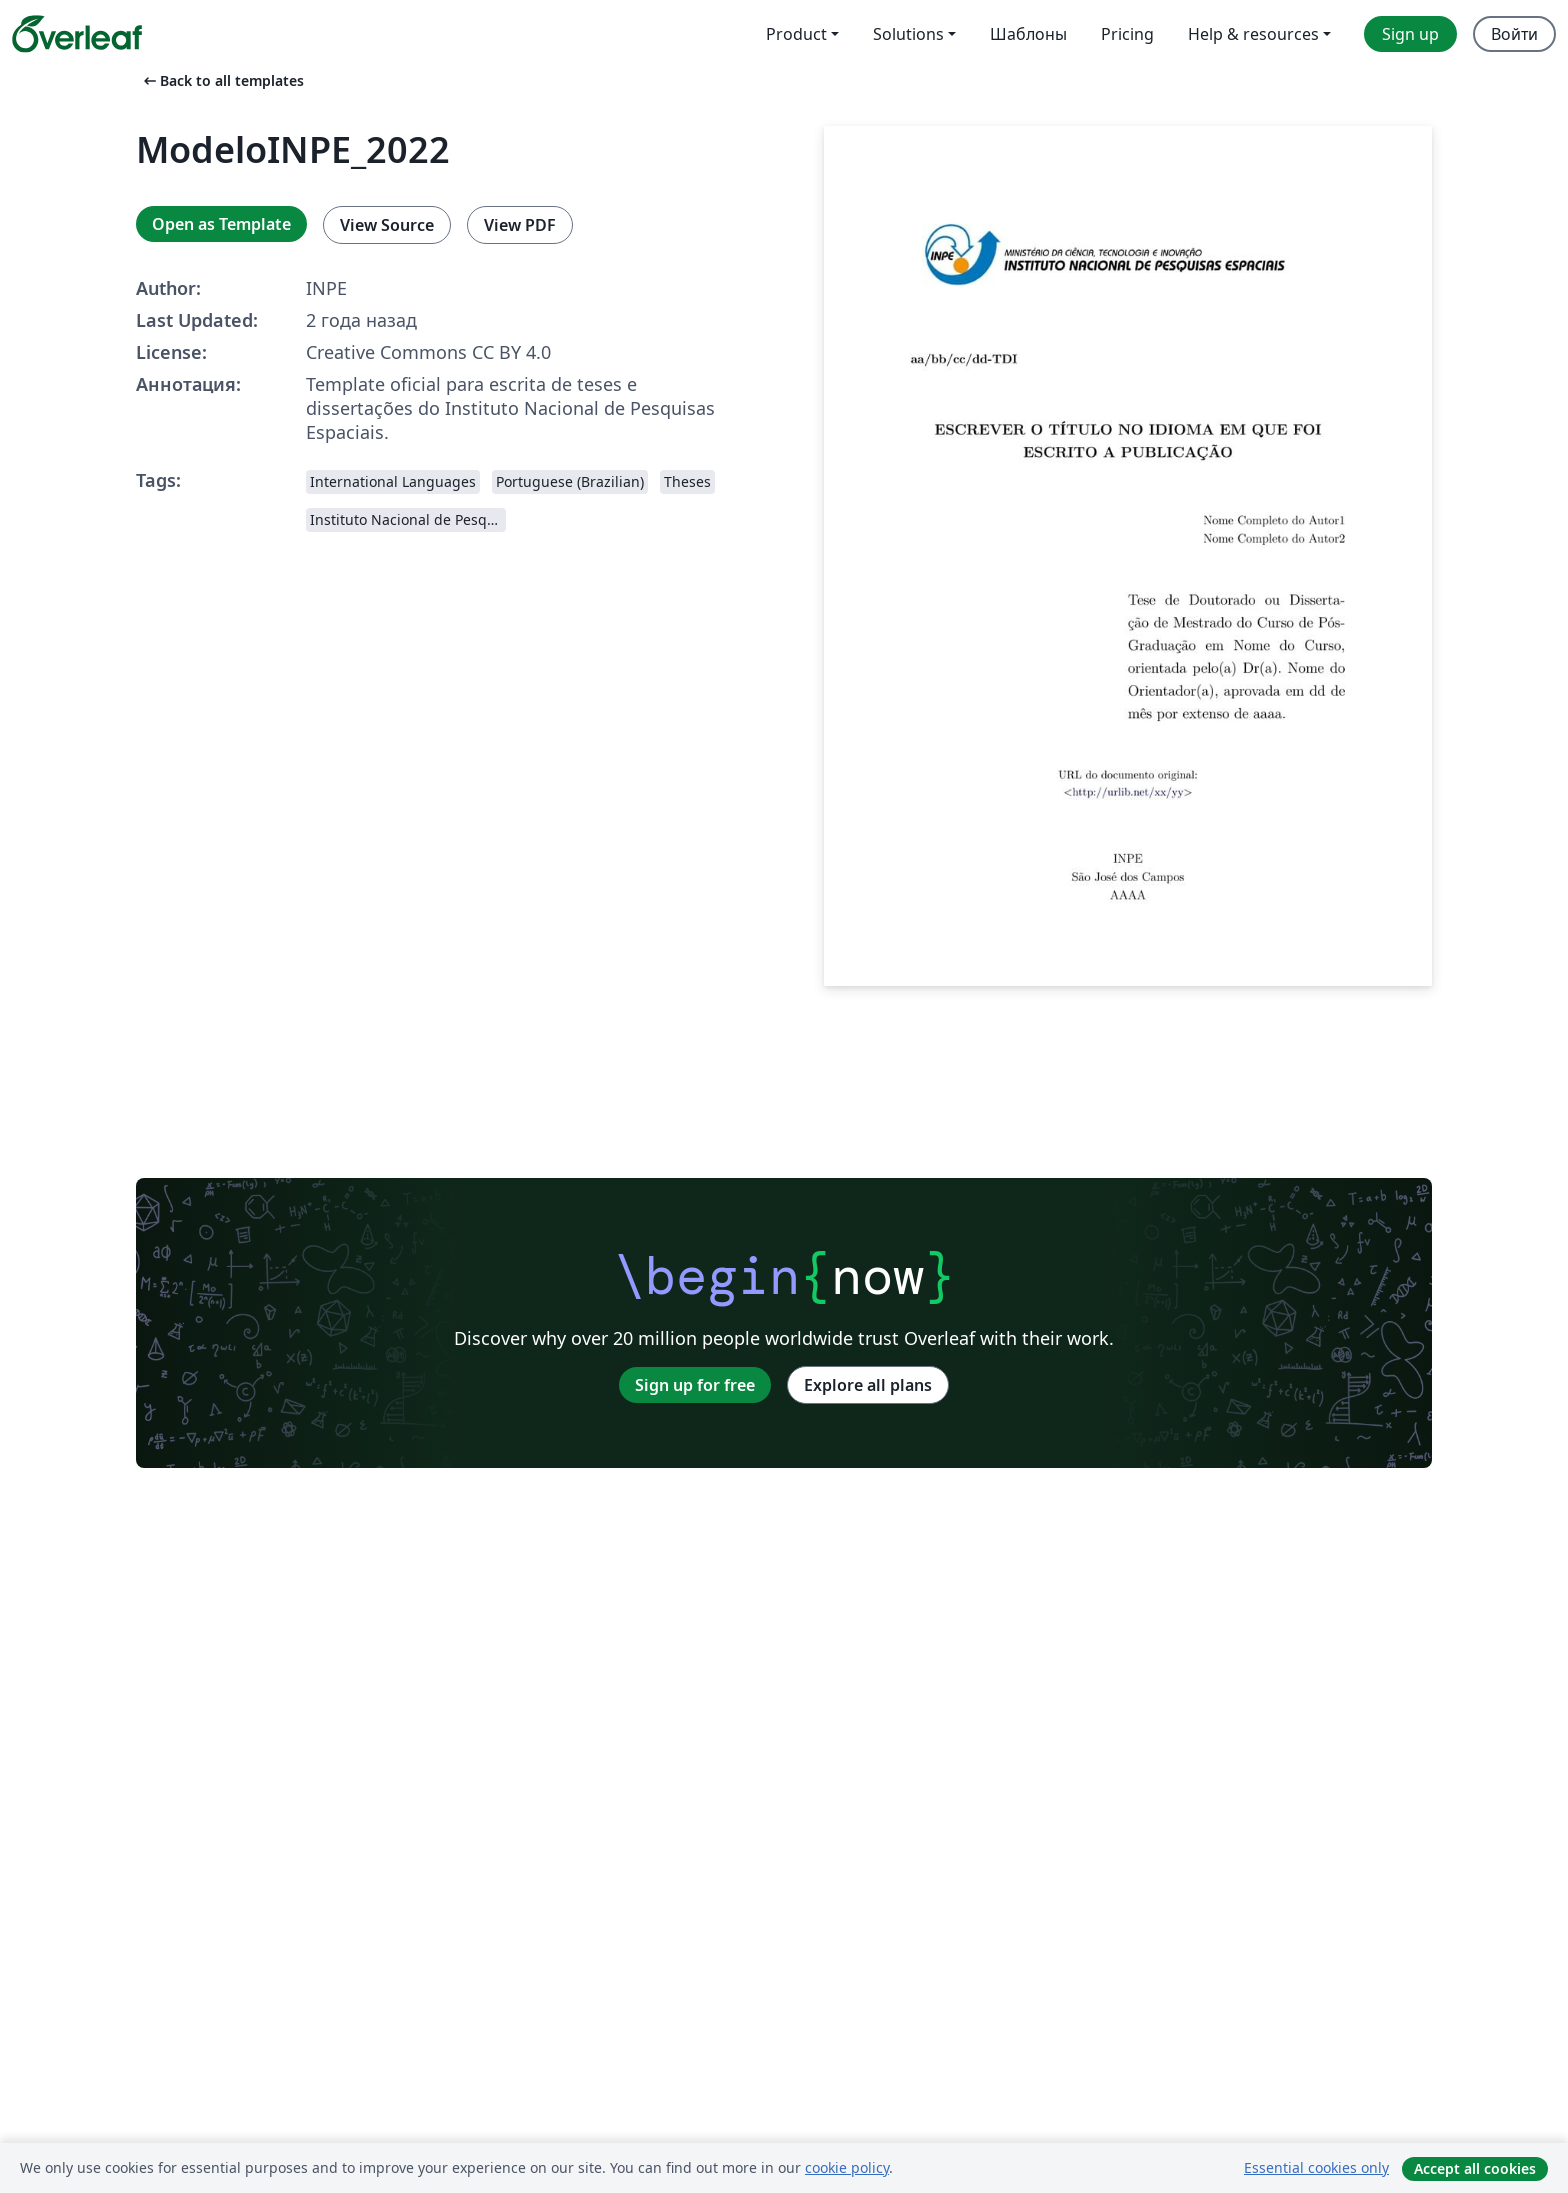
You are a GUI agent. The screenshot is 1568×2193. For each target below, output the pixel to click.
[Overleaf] (77, 34)
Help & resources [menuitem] (1253, 34)
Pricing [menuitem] (1127, 34)
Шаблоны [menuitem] (1028, 34)
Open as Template (221, 224)
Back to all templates (222, 80)
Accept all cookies (1475, 2168)
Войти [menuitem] (1514, 34)
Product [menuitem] (796, 34)
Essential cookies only (1316, 2167)
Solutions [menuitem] (908, 34)
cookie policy (847, 2167)
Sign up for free (695, 1385)
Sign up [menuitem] (1410, 34)
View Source (387, 225)
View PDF (520, 225)
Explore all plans (868, 1385)
